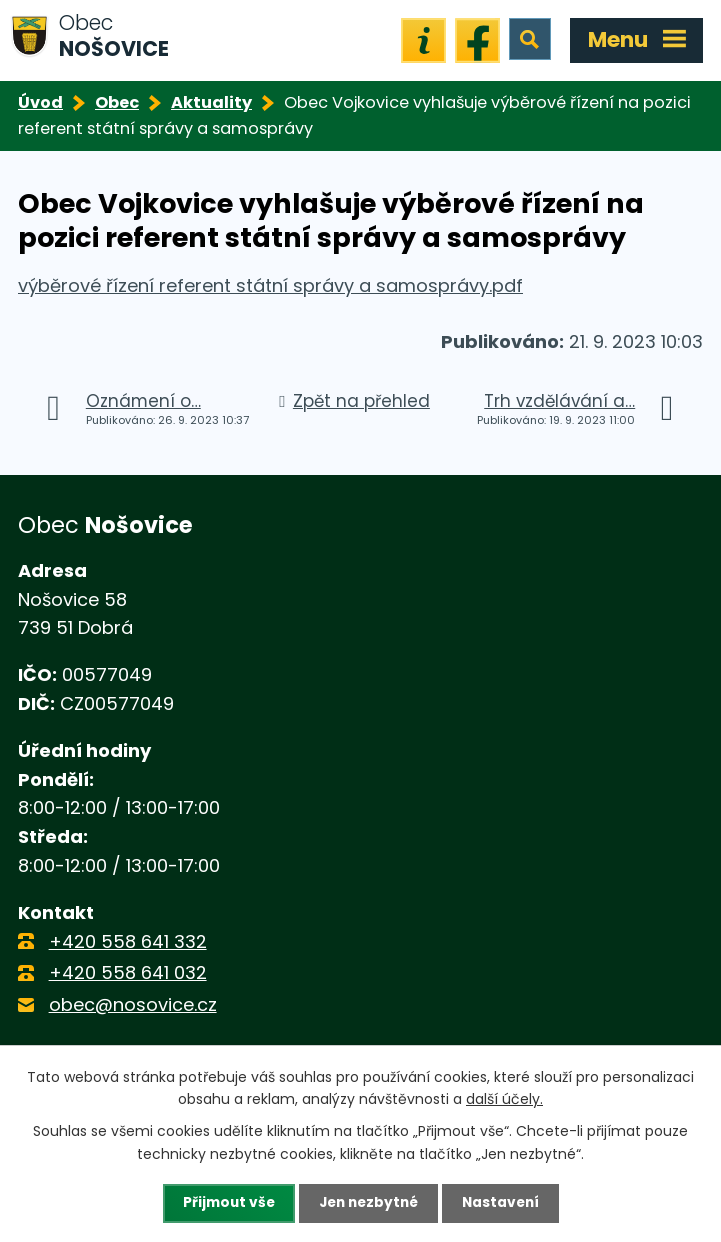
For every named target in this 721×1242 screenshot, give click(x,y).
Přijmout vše (224, 1203)
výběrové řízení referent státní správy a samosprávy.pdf (270, 285)
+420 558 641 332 (128, 941)
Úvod (40, 102)
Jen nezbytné (368, 1203)
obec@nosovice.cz (133, 1004)
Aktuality (211, 102)
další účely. (504, 1098)
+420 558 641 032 (128, 972)
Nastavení (505, 1203)
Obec (117, 102)
